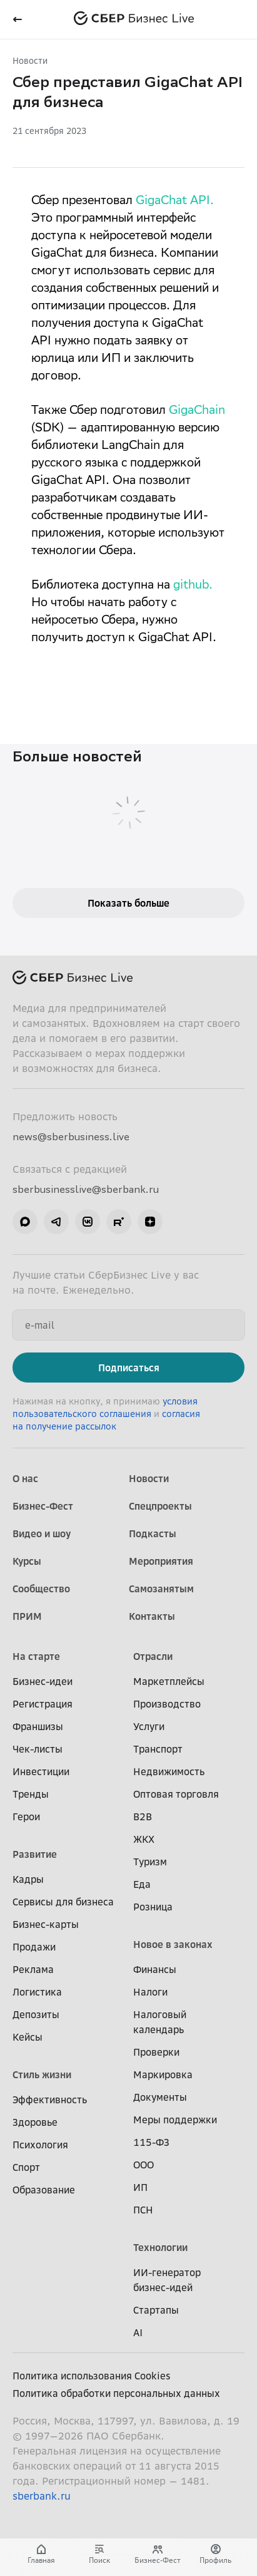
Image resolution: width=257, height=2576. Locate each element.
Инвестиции (41, 1771)
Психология (40, 2144)
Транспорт (158, 1749)
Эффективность (50, 2099)
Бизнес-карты (46, 1924)
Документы (160, 2097)
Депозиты (36, 2014)
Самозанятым (161, 1588)
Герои (26, 1816)
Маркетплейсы (168, 1681)
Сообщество (41, 1588)
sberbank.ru (42, 2496)
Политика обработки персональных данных (116, 2393)
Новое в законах (173, 1944)
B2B (142, 1816)
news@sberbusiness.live (71, 1136)
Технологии (160, 2247)
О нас (25, 1478)
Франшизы (38, 1726)
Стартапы (156, 2310)
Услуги (148, 1726)
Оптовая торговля (176, 1794)
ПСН (143, 2209)
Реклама (33, 1969)
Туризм (150, 1861)
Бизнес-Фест (43, 1506)
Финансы (154, 1969)
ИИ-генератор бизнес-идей (167, 2280)
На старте (36, 1656)
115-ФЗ (151, 2142)
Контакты (152, 1616)
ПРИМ (27, 1616)
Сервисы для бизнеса (63, 1901)
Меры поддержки (175, 2119)
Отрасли (153, 1656)
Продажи (34, 1946)
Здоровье (35, 2122)
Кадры (28, 1879)
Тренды (31, 1794)
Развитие (35, 1854)
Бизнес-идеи (43, 1681)
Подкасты (152, 1533)
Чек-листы (38, 1749)
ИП (140, 2187)
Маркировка (163, 2074)
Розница (153, 1906)
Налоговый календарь (159, 2022)
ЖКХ (143, 1839)
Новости (30, 60)
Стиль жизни (42, 2074)
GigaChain (197, 411)
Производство (167, 1704)
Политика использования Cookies (92, 2375)
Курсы (27, 1561)
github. (193, 586)
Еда (142, 1884)
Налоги (150, 1992)
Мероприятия (161, 1561)
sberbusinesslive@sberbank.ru (86, 1189)
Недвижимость (168, 1771)
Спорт (26, 2167)
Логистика (37, 1992)
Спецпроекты (160, 1506)
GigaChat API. (175, 201)
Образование (44, 2189)
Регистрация (43, 1704)
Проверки (156, 2052)
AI (138, 2332)
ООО (143, 2164)
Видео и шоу (42, 1533)
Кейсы (28, 2037)
